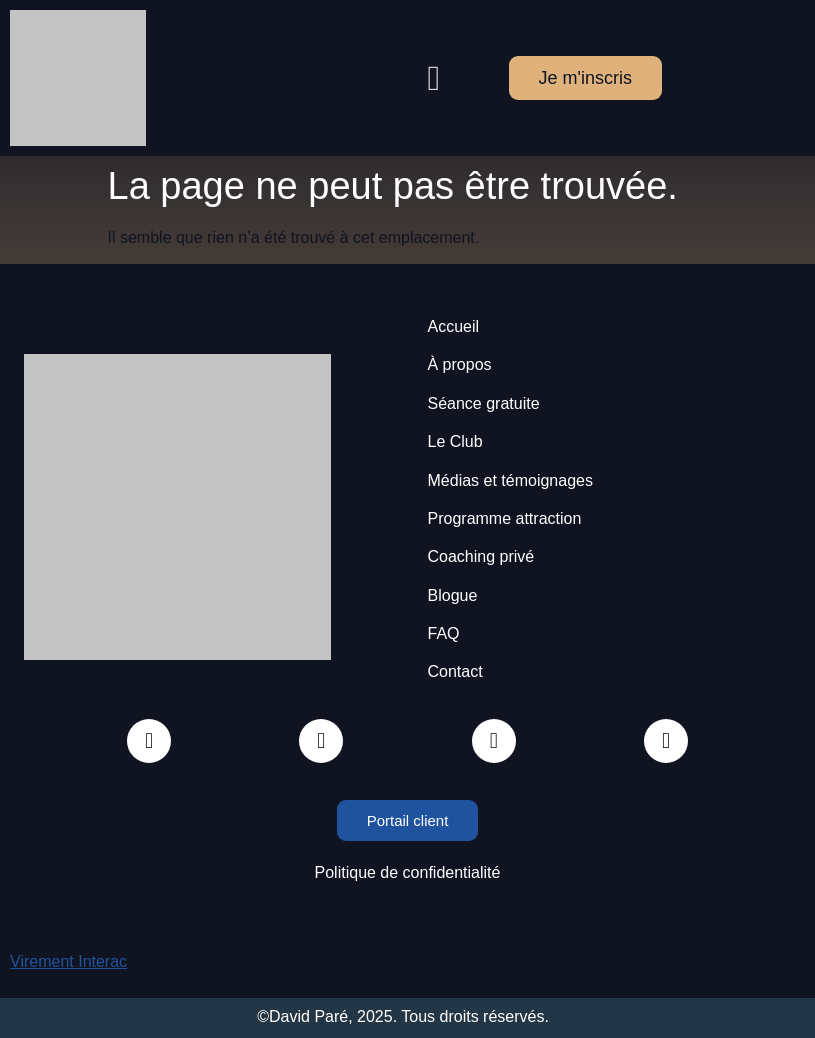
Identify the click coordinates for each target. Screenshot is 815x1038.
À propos (460, 364)
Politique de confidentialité (408, 872)
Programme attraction (505, 518)
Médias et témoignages (510, 480)
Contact (455, 671)
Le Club (455, 441)
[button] (434, 78)
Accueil (454, 326)
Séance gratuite (484, 403)
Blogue (453, 595)
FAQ (444, 633)
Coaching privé (481, 556)
